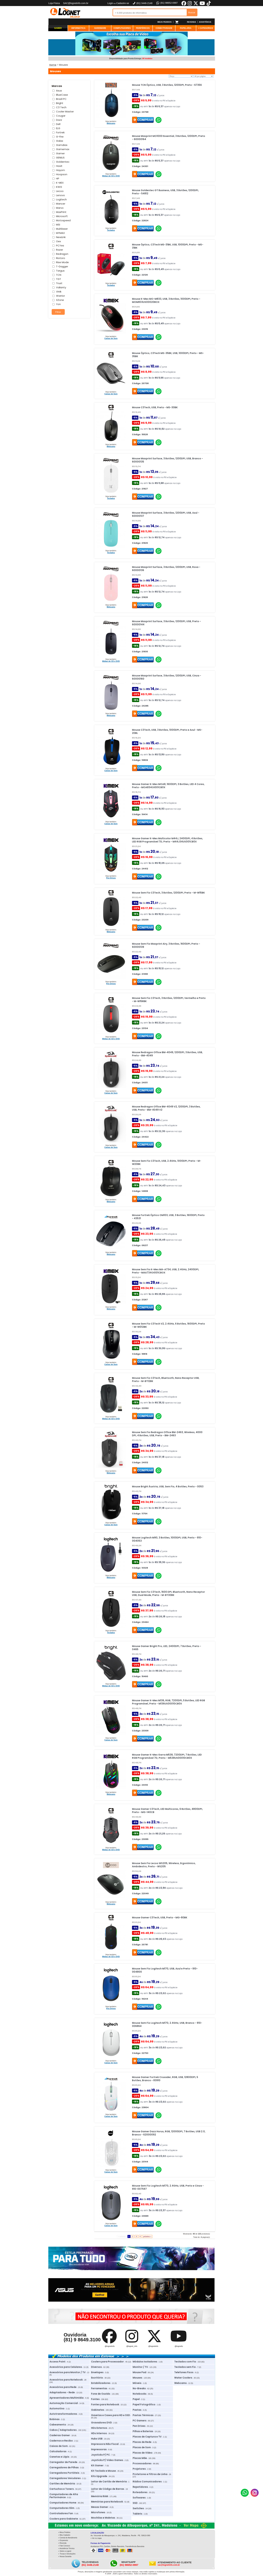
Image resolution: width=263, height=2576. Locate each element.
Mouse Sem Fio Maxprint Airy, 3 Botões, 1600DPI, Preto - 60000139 (166, 945)
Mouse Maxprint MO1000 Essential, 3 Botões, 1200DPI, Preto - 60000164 (168, 137)
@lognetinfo (110, 2346)
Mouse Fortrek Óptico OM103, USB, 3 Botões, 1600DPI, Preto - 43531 (168, 1216)
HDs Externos (99, 2428)
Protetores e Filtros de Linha (150, 2474)
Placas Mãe (140, 2458)
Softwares (139, 2497)
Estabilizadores (100, 2383)
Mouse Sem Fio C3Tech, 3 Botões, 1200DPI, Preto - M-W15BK (168, 892)
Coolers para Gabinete (63, 2518)
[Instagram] (255, 2496)
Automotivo (56, 2408)
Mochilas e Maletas (103, 2517)
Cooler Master (65, 111)
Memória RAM (99, 2496)
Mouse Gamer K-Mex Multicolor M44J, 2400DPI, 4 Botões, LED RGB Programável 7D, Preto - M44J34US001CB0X (167, 840)
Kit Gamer (97, 2465)
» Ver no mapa (96, 2538)
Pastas (137, 2410)
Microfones (98, 2512)
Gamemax (62, 149)
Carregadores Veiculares (65, 2478)
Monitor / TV (140, 2367)
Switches (138, 2508)
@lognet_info (131, 2346)
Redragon (62, 254)
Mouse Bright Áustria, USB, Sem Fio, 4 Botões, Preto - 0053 (167, 1486)
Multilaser (62, 228)
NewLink (61, 237)
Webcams (111, 123)
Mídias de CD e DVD (111, 176)
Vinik (58, 291)
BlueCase (62, 94)
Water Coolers (183, 2377)
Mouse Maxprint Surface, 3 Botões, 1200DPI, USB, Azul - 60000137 (165, 514)
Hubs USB (96, 2438)
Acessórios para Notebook (66, 2379)
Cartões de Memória (62, 2483)
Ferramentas (99, 2388)
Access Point (57, 2361)
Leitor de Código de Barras (107, 2489)
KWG (59, 187)
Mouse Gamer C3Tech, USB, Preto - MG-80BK (159, 1917)
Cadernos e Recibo (61, 2440)
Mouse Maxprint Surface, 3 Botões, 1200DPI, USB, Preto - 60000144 (166, 623)
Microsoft (62, 216)
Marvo (60, 208)
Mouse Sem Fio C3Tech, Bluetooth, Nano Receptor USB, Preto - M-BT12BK (165, 1379)
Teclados (111, 230)
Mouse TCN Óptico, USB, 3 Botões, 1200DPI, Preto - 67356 (167, 85)
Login (110, 3)
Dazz (59, 120)
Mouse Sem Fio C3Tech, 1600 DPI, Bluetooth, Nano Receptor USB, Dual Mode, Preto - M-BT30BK (168, 1593)
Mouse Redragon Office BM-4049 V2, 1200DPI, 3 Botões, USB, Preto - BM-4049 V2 (166, 1108)
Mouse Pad (139, 2372)
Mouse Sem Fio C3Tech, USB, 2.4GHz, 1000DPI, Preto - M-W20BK (166, 1162)
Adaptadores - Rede (62, 2392)
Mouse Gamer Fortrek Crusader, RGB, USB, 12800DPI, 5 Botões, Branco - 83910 (165, 2078)
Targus (60, 270)
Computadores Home (62, 2502)
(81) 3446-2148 (142, 3)
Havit (59, 166)
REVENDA (191, 22)
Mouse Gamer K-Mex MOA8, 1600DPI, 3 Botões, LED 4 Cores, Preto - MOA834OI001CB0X (168, 785)
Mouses (137, 2377)
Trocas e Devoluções (67, 2554)
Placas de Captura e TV (147, 2436)
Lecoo (60, 191)
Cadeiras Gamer (59, 2435)
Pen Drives (111, 878)
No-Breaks (139, 2388)
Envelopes (97, 2372)
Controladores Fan (61, 2513)
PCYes (60, 245)
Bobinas (54, 2419)
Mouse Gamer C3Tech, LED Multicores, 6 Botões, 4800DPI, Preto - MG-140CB (167, 1810)
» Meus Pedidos (64, 2532)
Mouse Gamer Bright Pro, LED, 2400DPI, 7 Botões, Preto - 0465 (166, 1647)
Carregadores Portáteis (64, 2472)
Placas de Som (142, 2447)
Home (52, 65)
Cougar (60, 115)
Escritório (97, 2377)
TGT (58, 279)
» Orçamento (63, 2540)
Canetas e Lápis (59, 2456)
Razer (59, 249)
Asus (59, 90)
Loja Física (54, 3)
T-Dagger (62, 266)
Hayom (60, 170)
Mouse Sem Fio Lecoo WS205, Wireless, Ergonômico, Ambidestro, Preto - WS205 (164, 1865)
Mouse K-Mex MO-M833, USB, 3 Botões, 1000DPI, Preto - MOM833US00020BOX (166, 300)
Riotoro (60, 258)
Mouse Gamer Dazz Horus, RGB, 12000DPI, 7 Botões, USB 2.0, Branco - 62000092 (168, 2133)
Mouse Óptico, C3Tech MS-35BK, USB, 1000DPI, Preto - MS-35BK (168, 354)
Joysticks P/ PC (100, 2454)
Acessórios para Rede (62, 2387)
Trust (59, 283)
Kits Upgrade (99, 2476)
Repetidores (140, 2487)
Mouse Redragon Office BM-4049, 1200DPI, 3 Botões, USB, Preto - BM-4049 (167, 1054)
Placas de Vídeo (142, 2452)
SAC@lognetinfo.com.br (75, 3)
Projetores (139, 2468)
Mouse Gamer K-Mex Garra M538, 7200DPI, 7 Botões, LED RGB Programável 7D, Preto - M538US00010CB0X (167, 1756)
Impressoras (99, 2449)
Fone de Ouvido (100, 2393)
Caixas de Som (110, 338)
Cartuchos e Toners (61, 2489)
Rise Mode (62, 262)
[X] (196, 5)
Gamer (60, 153)
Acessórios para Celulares (65, 2367)
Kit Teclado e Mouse (103, 2470)
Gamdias (61, 145)
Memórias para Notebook (107, 2501)
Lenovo (60, 195)
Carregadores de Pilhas (64, 2467)
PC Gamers (139, 2420)
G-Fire (60, 136)
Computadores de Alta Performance (63, 2496)
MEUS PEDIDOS (164, 22)
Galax (59, 141)
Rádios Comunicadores (147, 2481)
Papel (136, 2399)
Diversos (96, 2367)
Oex (58, 241)
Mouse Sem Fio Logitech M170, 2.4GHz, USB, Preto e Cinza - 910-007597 (168, 2187)
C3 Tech (61, 107)
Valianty (61, 287)
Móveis (137, 2383)
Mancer (60, 203)
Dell (58, 124)
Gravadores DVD (101, 2422)
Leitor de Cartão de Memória (109, 2481)
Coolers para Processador (107, 2361)
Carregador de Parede (63, 2462)
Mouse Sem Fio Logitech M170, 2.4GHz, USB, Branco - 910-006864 (167, 2024)
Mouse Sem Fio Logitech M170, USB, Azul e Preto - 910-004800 (165, 1970)
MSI (58, 224)
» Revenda (62, 2543)
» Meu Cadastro (64, 2535)
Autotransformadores (63, 2414)
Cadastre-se (122, 3)
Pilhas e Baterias (143, 2431)
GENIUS (60, 157)
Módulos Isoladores (145, 2361)
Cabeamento (57, 2424)
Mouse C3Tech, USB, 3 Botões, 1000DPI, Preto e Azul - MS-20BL (167, 731)
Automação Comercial (63, 2403)
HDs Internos (99, 2433)
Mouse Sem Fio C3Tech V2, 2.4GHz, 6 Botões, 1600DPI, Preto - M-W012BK (168, 1325)
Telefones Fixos (183, 2372)
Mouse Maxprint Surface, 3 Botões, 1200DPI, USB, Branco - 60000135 (167, 460)
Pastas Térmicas (143, 2415)
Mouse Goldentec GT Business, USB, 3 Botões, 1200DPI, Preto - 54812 (165, 192)
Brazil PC (61, 99)
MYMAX (60, 233)
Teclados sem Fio (185, 2367)
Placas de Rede (142, 2442)
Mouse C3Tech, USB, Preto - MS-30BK (155, 407)
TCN (58, 275)
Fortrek (60, 132)
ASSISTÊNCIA (205, 22)
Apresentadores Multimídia (66, 2397)
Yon (58, 304)
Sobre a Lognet (65, 2551)
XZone (60, 300)
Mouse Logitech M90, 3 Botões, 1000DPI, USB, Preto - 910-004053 (167, 1539)
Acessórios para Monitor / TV (67, 2372)
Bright (59, 103)
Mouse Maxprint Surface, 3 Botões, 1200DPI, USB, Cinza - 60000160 (166, 677)
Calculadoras (57, 2451)
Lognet (65, 13)
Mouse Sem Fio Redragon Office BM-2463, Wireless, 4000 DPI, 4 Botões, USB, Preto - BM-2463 (167, 1434)
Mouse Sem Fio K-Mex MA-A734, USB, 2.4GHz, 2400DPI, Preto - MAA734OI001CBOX (165, 1271)
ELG (58, 128)
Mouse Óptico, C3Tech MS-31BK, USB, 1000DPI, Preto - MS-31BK (167, 246)
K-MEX (60, 182)
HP (57, 178)
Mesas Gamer (99, 2507)
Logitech (61, 199)
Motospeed (63, 220)
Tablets (137, 2513)
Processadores (142, 2463)
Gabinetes (97, 2410)
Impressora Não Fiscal (105, 2444)
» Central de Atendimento (67, 2538)
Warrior (60, 296)
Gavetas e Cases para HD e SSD (110, 2415)
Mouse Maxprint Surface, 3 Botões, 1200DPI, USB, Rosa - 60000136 (166, 568)
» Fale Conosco (64, 2546)
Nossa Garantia (65, 2556)
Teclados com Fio (185, 2361)
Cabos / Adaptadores (63, 2430)
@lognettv (179, 2346)
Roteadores (140, 2492)
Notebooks (139, 2393)
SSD (135, 2503)
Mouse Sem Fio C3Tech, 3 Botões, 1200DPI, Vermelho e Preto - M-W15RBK (169, 999)
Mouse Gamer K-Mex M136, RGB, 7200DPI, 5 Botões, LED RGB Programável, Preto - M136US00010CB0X (168, 1702)
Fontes (95, 2399)
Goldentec (62, 161)
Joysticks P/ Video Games (107, 2460)
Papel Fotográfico (144, 2404)
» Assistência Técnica (66, 2548)
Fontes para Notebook (105, 2404)
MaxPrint (61, 212)
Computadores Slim (61, 2508)
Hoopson (61, 174)
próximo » (147, 2236)
